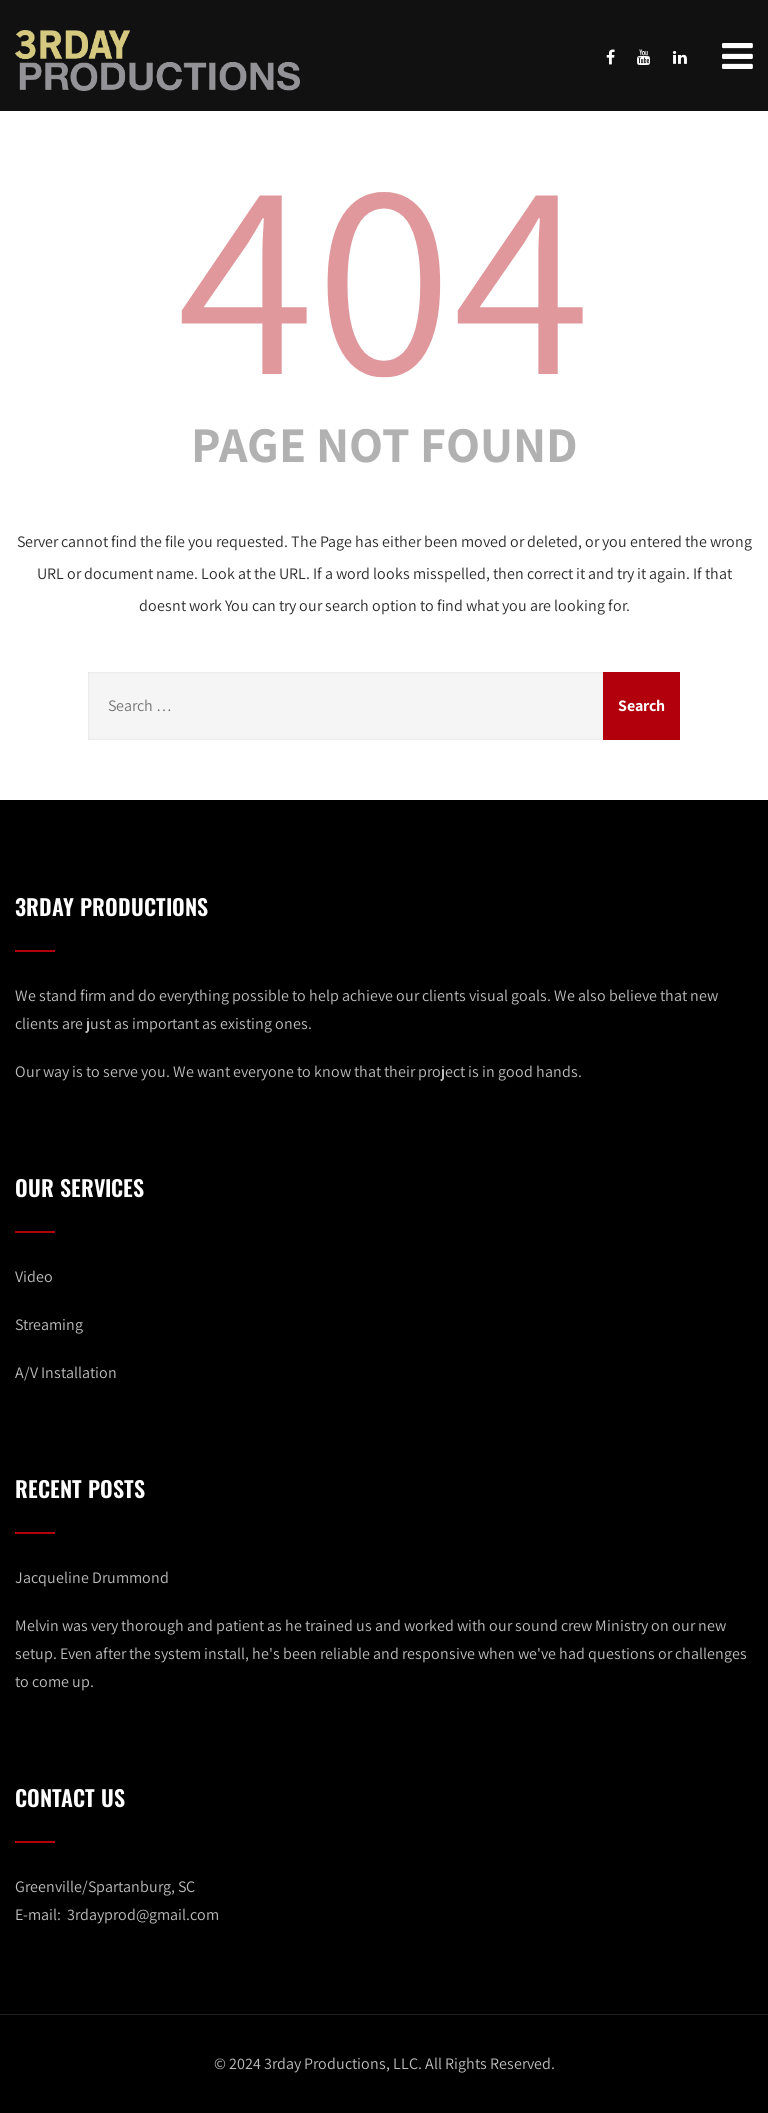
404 (384, 271)
